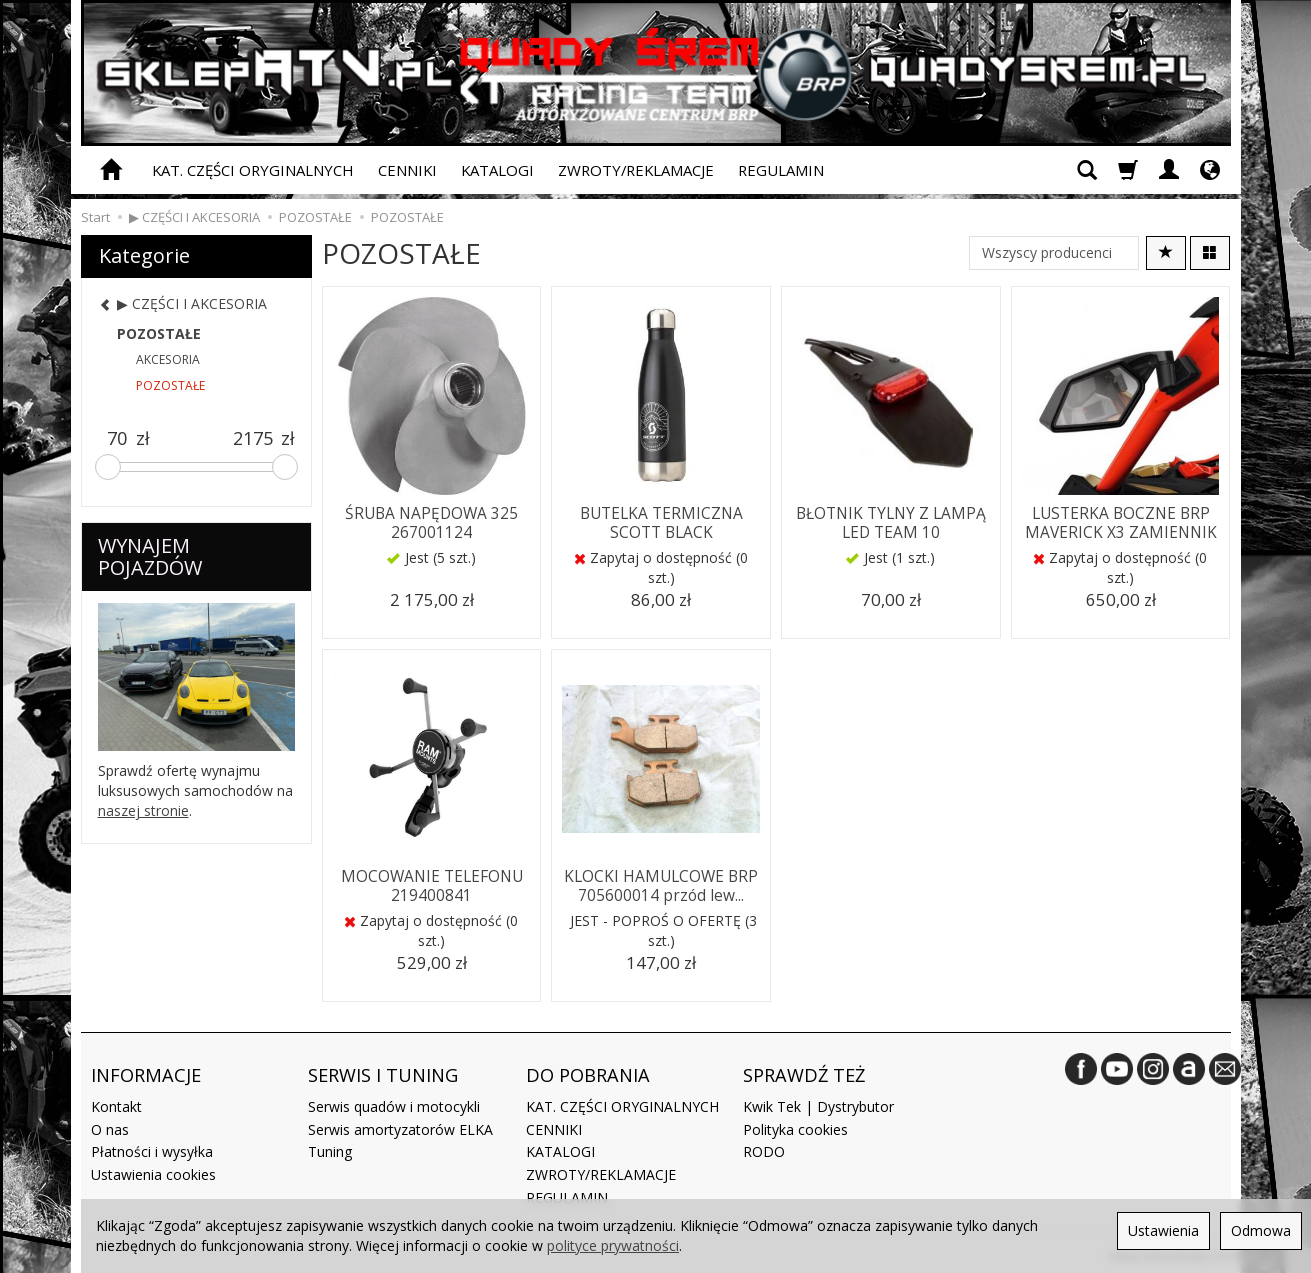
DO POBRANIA (588, 1073)
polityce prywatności (613, 1245)
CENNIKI (407, 170)
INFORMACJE (146, 1073)
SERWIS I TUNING (383, 1073)
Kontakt (116, 1103)
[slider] (108, 467)
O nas (110, 1126)
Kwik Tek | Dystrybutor (818, 1103)
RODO (764, 1149)
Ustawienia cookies (153, 1171)
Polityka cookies (795, 1126)
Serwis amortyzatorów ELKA (400, 1126)
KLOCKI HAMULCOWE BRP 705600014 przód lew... (661, 884)
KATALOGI (497, 170)
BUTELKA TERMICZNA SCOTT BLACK (661, 521)
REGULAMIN (781, 170)
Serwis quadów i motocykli (394, 1103)
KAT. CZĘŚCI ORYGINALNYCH (253, 170)
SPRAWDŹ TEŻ (804, 1073)
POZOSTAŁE (159, 333)
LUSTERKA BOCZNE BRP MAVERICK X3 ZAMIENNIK (1120, 521)
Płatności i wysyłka (152, 1149)
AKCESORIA (168, 359)
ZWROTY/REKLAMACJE (636, 170)
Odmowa (1261, 1230)
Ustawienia (1163, 1230)
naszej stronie (143, 810)
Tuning (330, 1149)
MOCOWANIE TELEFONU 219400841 (432, 884)
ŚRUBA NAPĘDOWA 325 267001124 (432, 521)
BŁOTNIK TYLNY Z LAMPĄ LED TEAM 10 (890, 521)
